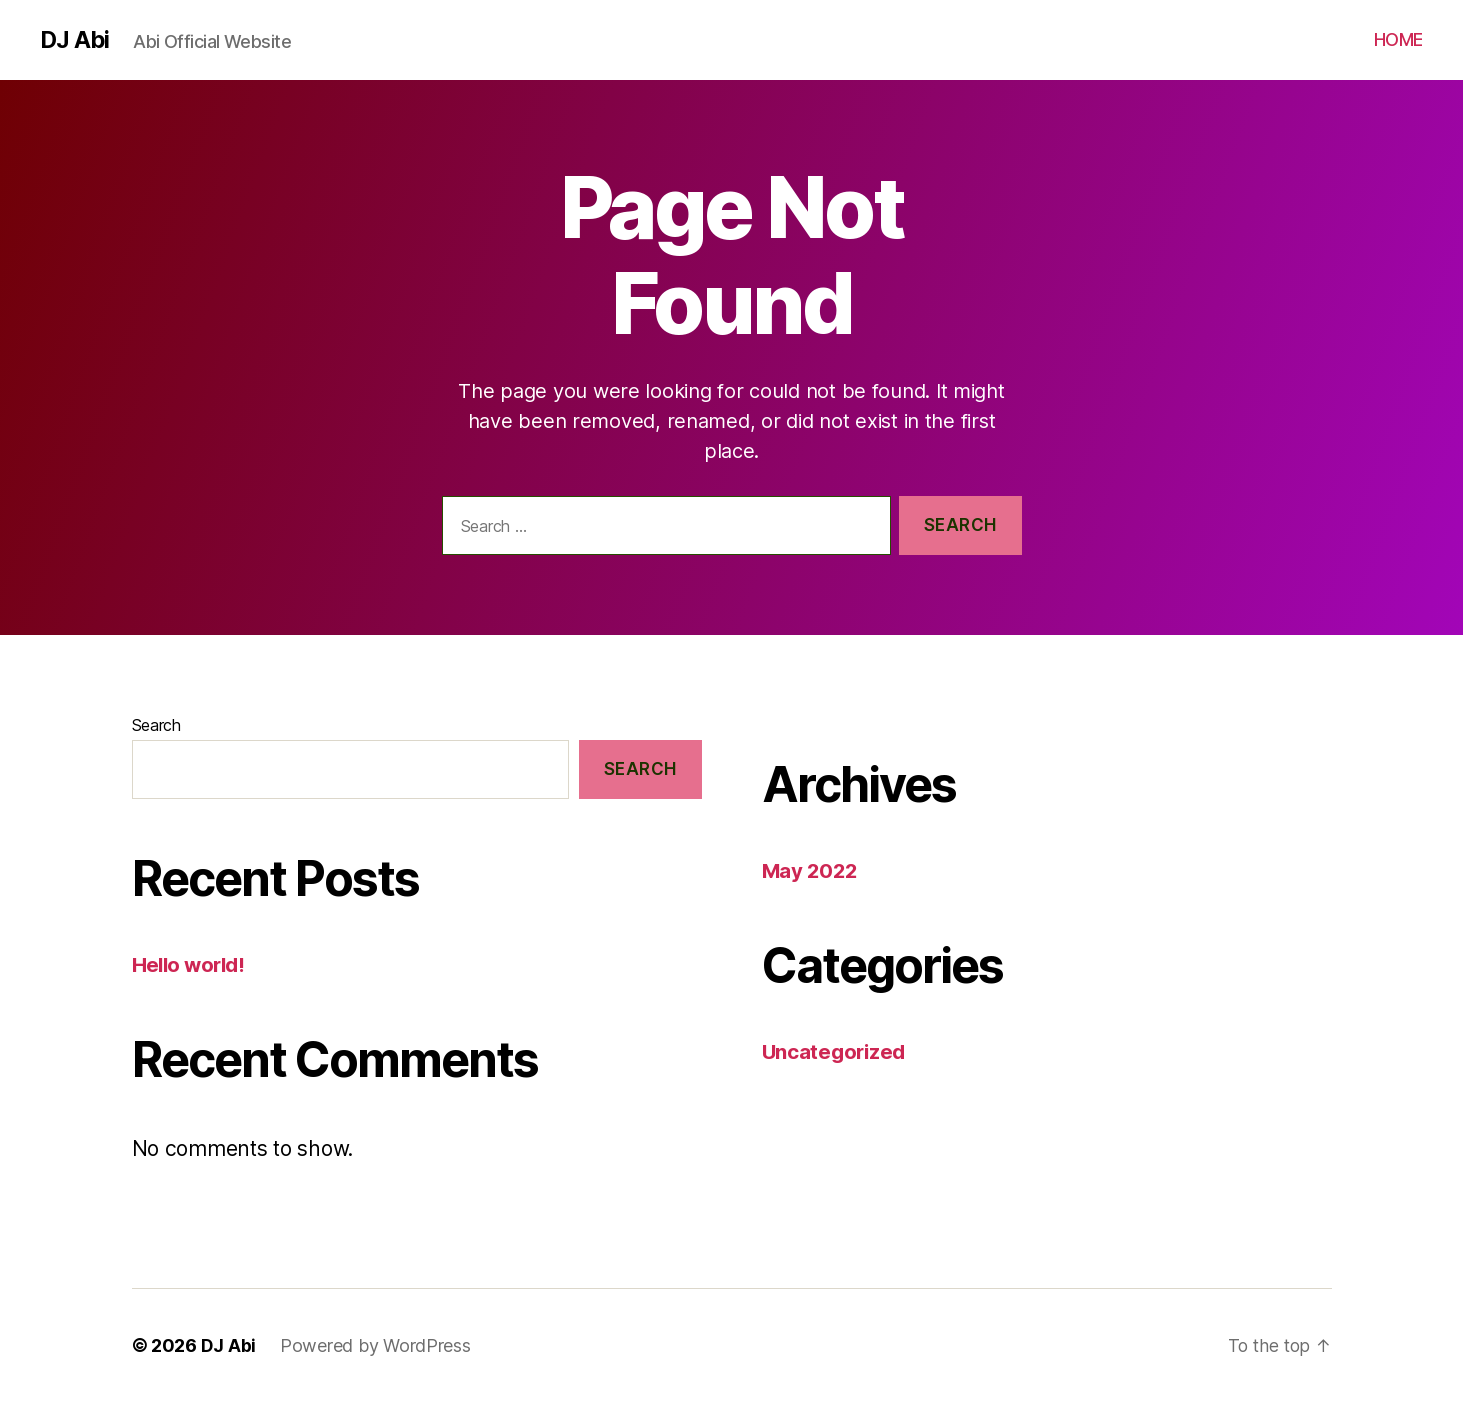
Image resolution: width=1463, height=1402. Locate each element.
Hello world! (191, 964)
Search (156, 725)
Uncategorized (836, 1051)
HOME (1398, 39)
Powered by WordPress (375, 1345)
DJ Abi (75, 40)
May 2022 (811, 870)
